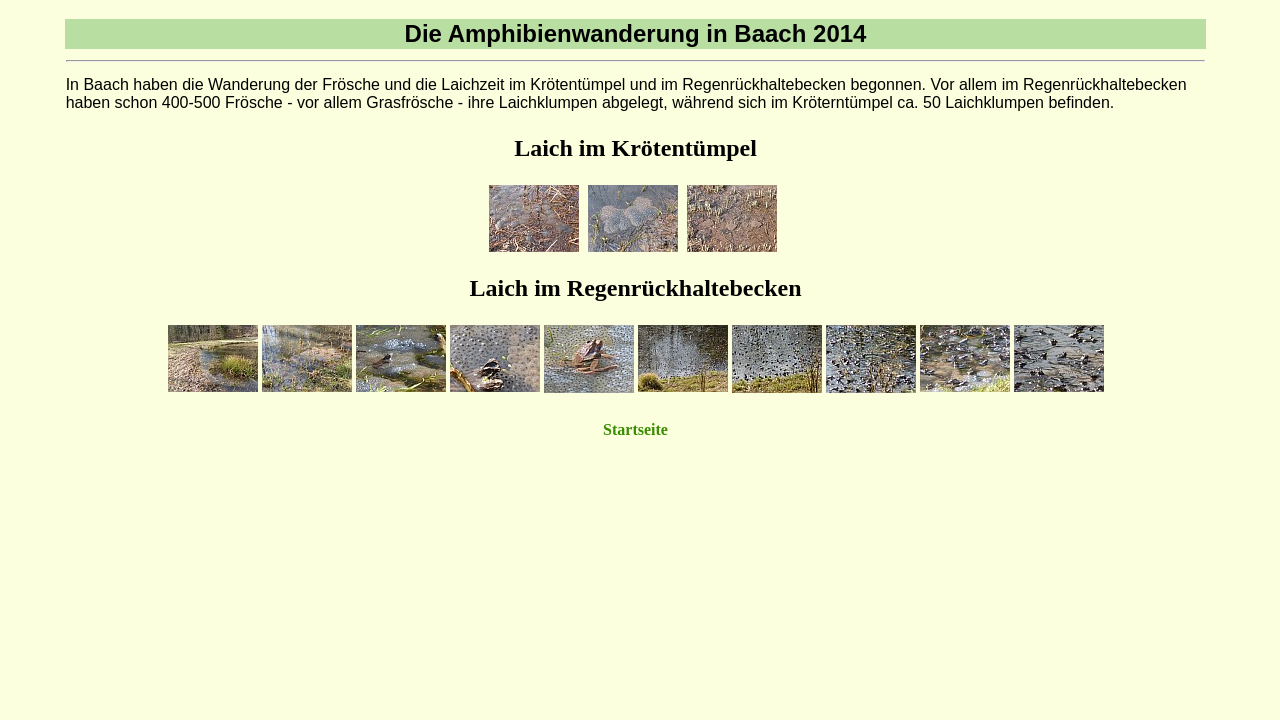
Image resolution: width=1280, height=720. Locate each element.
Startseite (635, 429)
